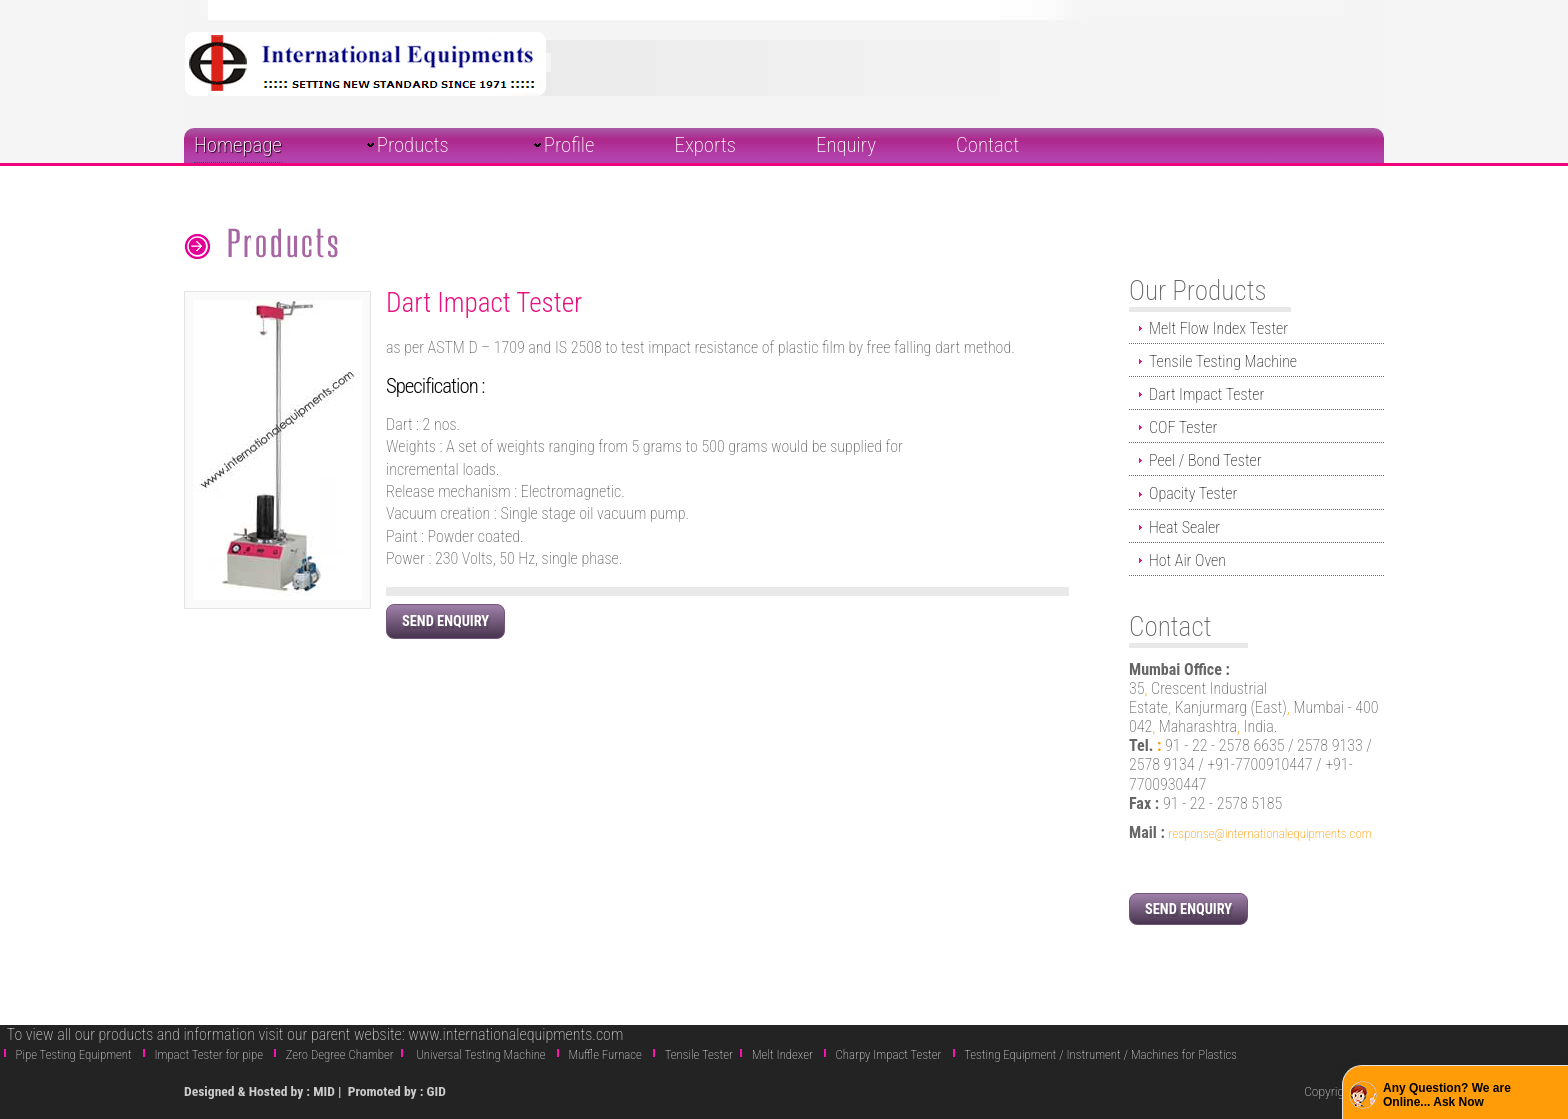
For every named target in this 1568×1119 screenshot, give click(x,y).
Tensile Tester (699, 1054)
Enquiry (846, 145)
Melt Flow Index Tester (1218, 328)
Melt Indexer (782, 1054)
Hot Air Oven (1187, 560)
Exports (706, 145)
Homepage (238, 145)
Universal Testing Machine (480, 1054)
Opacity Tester (1193, 493)
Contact (987, 145)
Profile (569, 145)
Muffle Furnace (605, 1054)
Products (413, 145)
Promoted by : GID (397, 1091)
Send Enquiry (445, 621)
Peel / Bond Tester (1205, 460)
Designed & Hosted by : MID (261, 1091)
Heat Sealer (1184, 527)
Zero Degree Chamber (340, 1054)
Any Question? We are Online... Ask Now (1447, 1095)
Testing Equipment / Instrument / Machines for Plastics (1100, 1054)
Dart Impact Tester (1206, 394)
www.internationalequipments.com (515, 1034)
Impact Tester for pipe (208, 1054)
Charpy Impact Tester (889, 1054)
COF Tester (1183, 427)
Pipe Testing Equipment (74, 1054)
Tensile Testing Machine (1223, 361)
